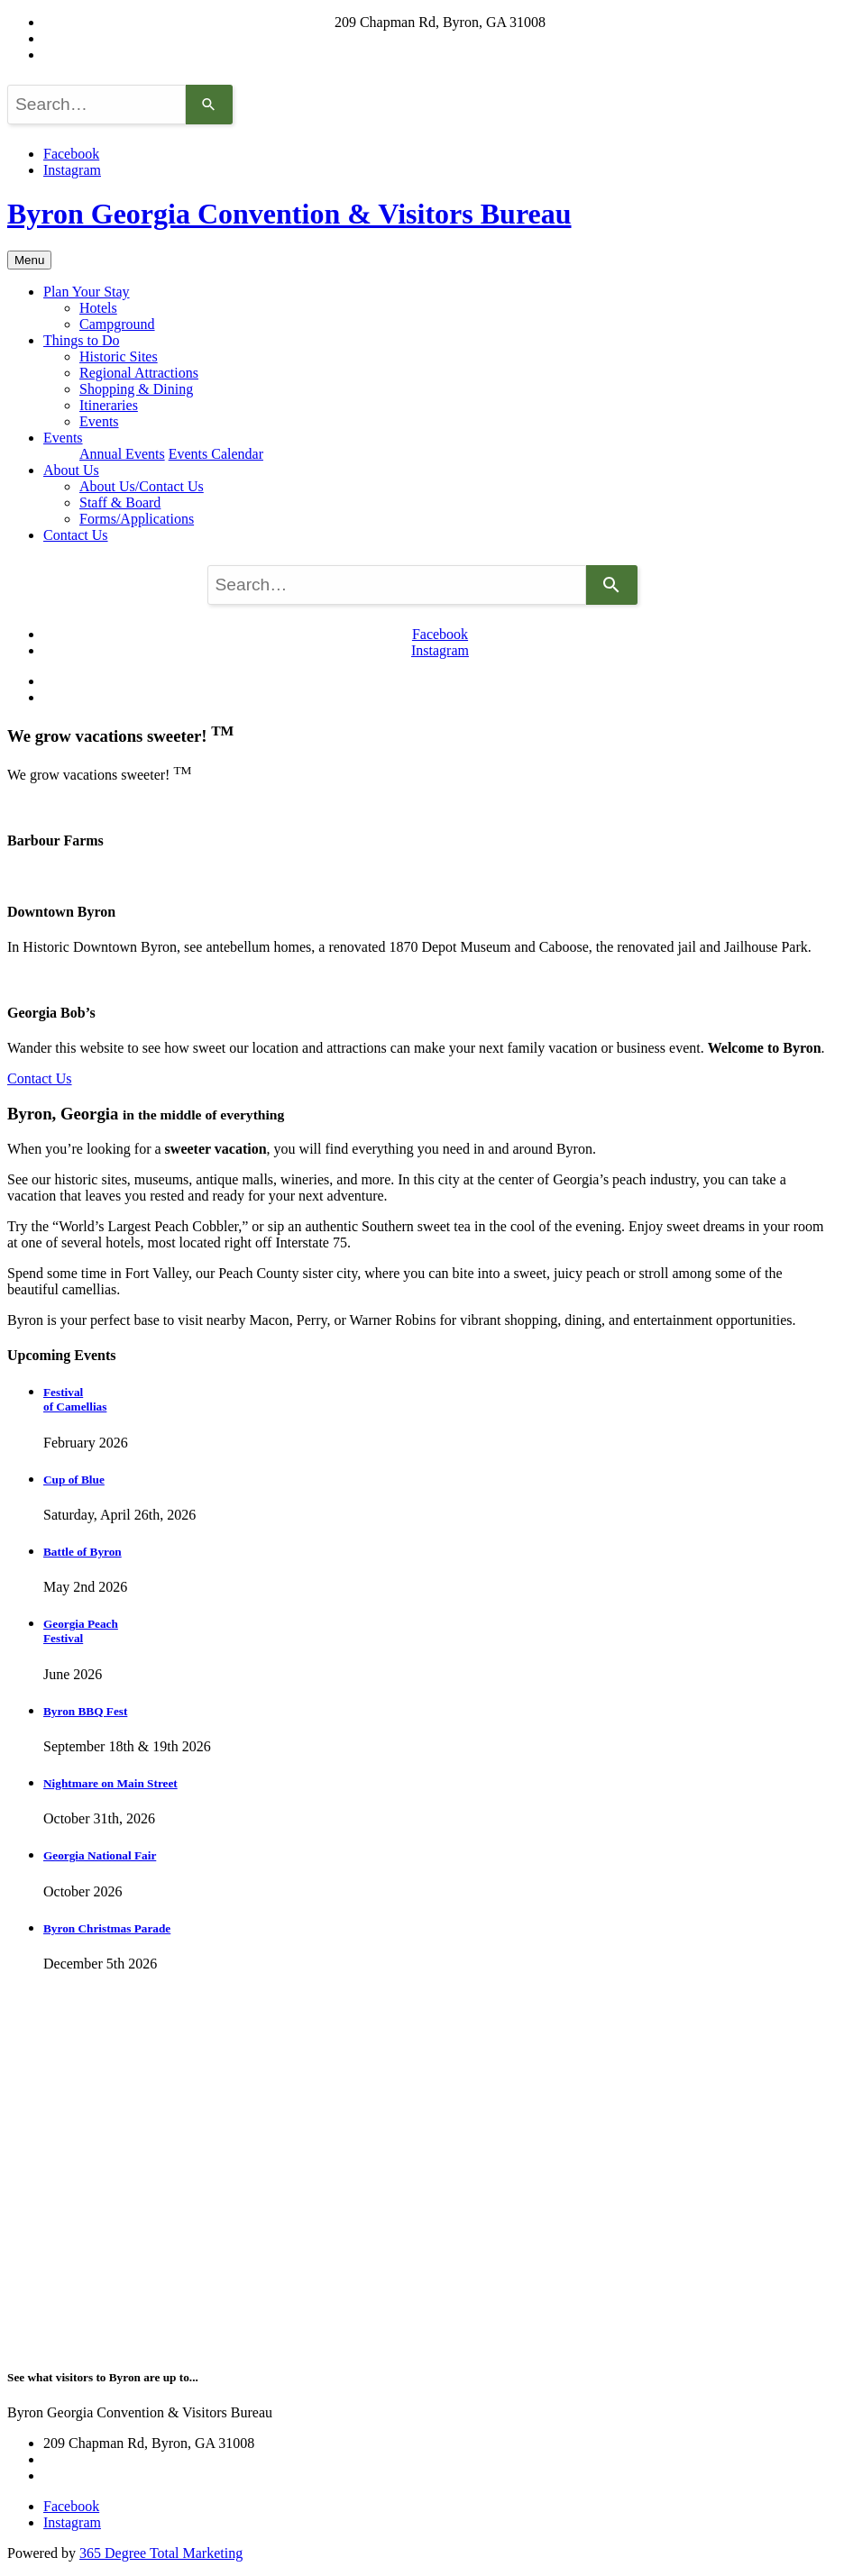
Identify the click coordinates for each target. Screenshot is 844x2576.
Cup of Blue (74, 1479)
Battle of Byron (82, 1551)
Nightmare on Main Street (110, 1783)
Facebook (71, 153)
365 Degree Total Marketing (161, 2553)
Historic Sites (118, 356)
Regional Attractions (138, 372)
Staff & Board (120, 502)
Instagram (72, 170)
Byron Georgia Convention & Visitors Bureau (289, 213)
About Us (71, 470)
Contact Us (75, 535)
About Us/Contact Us (141, 486)
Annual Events (122, 453)
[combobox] (96, 104)
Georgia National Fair (99, 1855)
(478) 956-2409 (440, 54)
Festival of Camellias (74, 1399)
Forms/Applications (136, 518)
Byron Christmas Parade (106, 1928)
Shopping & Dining (136, 389)
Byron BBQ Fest (85, 1711)
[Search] (209, 104)
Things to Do (81, 340)
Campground (117, 324)
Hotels (98, 307)
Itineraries (108, 405)
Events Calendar (216, 453)
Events (99, 421)
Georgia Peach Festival (80, 1631)
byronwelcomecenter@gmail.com (440, 38)
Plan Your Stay (86, 291)
